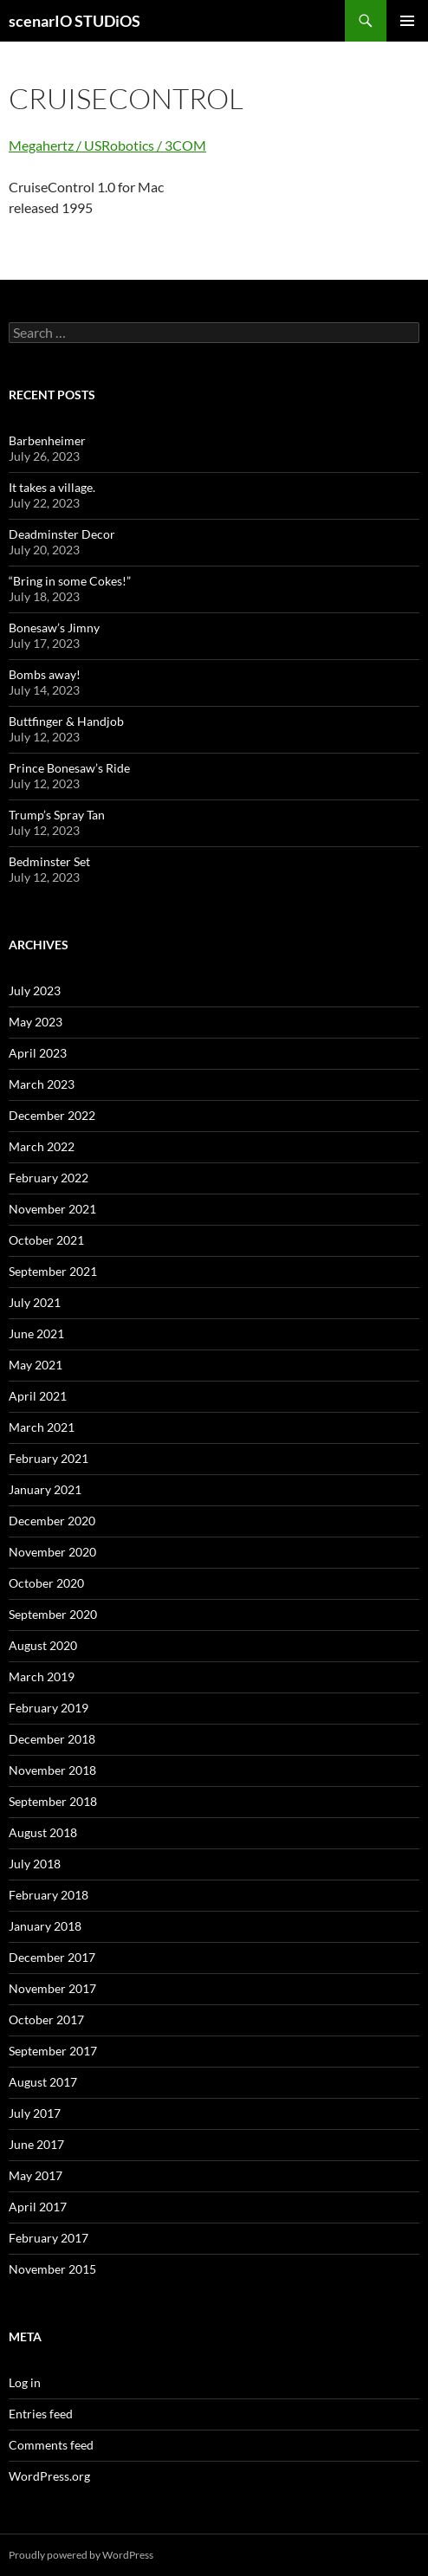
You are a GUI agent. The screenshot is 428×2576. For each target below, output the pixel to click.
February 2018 (48, 1894)
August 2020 (43, 1645)
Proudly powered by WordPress (81, 2554)
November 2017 (52, 1988)
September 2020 (53, 1614)
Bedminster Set (49, 861)
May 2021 (35, 1364)
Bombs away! (45, 674)
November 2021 (52, 1208)
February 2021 (48, 1458)
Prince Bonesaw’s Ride (69, 768)
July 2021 (35, 1302)
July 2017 (35, 2113)
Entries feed (41, 2413)
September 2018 (53, 1801)
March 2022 (42, 1146)
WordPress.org (49, 2476)
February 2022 (48, 1177)
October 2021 (46, 1240)
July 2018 (35, 1863)
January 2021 (45, 1489)
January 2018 (45, 1926)
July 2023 (35, 990)
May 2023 (35, 1021)
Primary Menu (407, 21)
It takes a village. (52, 487)
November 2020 (52, 1551)
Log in (25, 2382)
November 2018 (52, 1770)
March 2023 (42, 1084)
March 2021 (42, 1427)
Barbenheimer (47, 440)
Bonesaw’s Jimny (54, 627)
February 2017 (48, 2237)
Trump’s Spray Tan (57, 814)
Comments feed (51, 2444)
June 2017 (36, 2144)
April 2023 (38, 1052)
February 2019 (48, 1707)
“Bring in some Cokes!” (70, 580)
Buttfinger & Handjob (66, 721)
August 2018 (43, 1832)
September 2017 (53, 2050)
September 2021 (53, 1271)
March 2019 (42, 1676)
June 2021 (36, 1333)
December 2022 (52, 1115)
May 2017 (35, 2175)
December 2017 (52, 1957)
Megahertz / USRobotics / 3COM (107, 145)
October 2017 (46, 2019)
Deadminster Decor (62, 534)
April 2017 (38, 2206)
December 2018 (52, 1738)
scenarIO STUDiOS (74, 20)
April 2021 (38, 1395)
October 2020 (46, 1583)
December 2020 (52, 1520)
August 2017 (43, 2081)
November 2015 (52, 2269)
